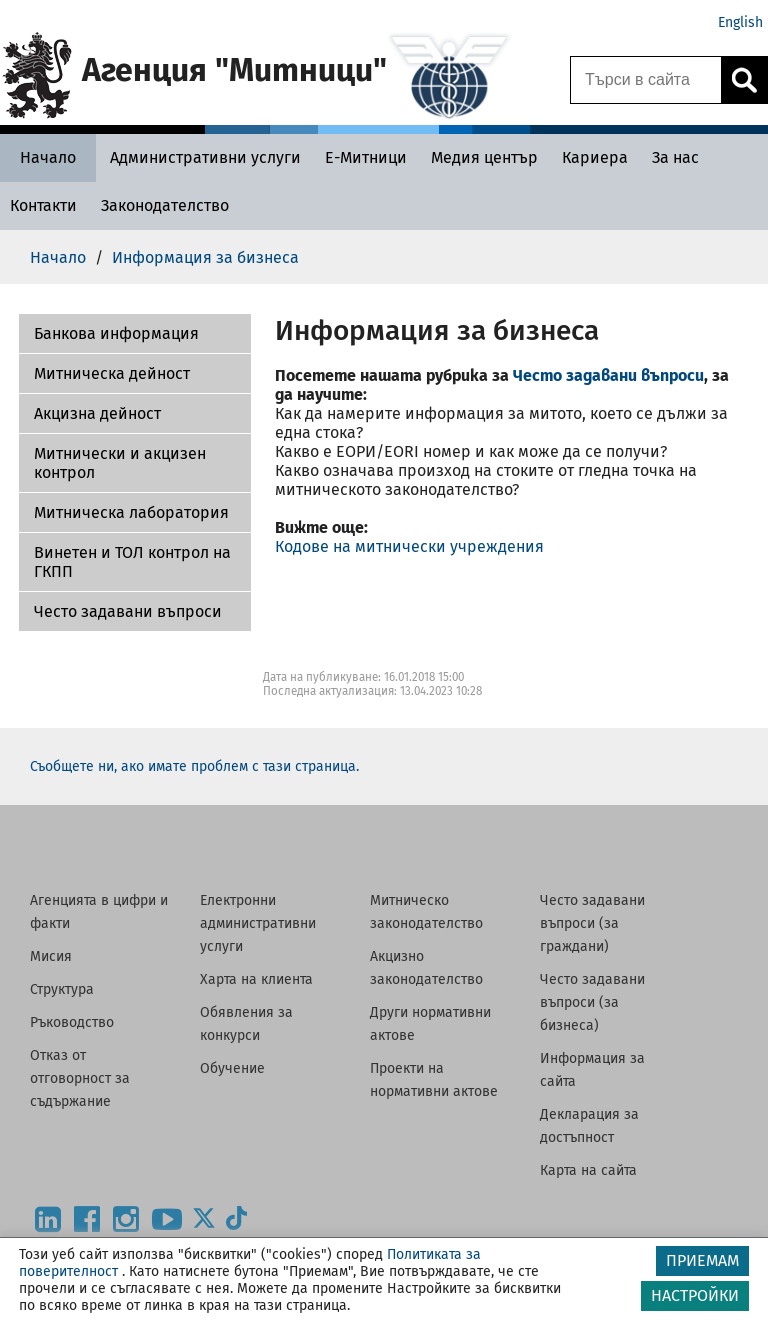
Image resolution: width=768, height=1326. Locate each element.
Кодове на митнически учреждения (409, 546)
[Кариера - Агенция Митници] (595, 157)
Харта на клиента (256, 979)
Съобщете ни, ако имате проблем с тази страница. (194, 766)
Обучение (232, 1068)
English (740, 22)
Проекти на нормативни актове (434, 1080)
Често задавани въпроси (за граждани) (592, 923)
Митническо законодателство (426, 912)
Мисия (51, 956)
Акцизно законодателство (426, 968)
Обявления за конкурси (246, 1024)
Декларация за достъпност (589, 1126)
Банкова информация (116, 333)
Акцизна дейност (97, 413)
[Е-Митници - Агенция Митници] (366, 157)
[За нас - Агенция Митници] (675, 157)
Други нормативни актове (430, 1024)
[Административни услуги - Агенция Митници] (205, 157)
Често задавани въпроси (128, 611)
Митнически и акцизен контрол (120, 463)
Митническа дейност (112, 373)
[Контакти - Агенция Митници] (43, 205)
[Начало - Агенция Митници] (48, 157)
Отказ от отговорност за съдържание (80, 1078)
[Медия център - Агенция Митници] (484, 157)
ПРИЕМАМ (702, 1260)
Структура (62, 989)
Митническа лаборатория (131, 512)
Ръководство (72, 1022)
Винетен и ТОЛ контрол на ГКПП (132, 562)
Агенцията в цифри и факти (99, 912)
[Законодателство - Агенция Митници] (165, 205)
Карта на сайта (588, 1170)
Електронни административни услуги (258, 923)
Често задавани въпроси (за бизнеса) (592, 1002)
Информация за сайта (592, 1070)
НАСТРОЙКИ (695, 1295)
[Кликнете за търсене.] (744, 80)
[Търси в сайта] (646, 80)
